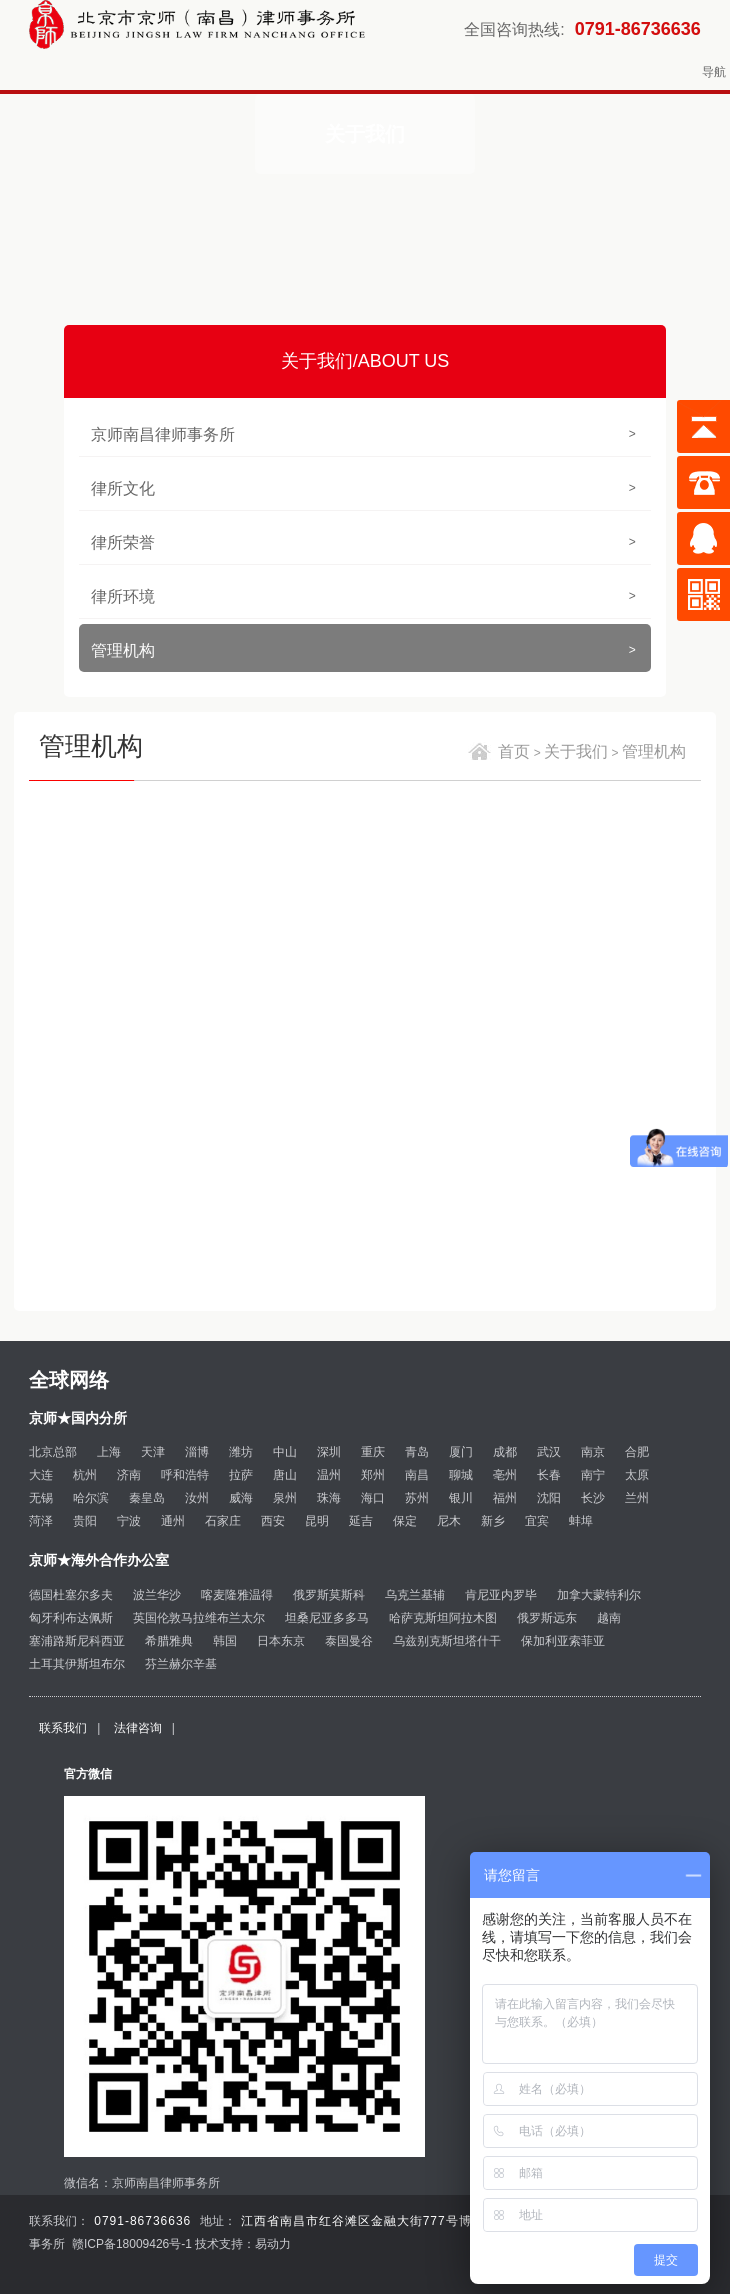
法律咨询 (138, 1728)
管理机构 (363, 650)
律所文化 (363, 488)
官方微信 (88, 1774)
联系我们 (63, 1728)
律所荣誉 (363, 542)
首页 (514, 751)
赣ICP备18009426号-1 (132, 2244)
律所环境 (363, 596)
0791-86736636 (638, 29)
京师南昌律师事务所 (363, 434)
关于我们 (576, 751)
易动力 (273, 2244)
